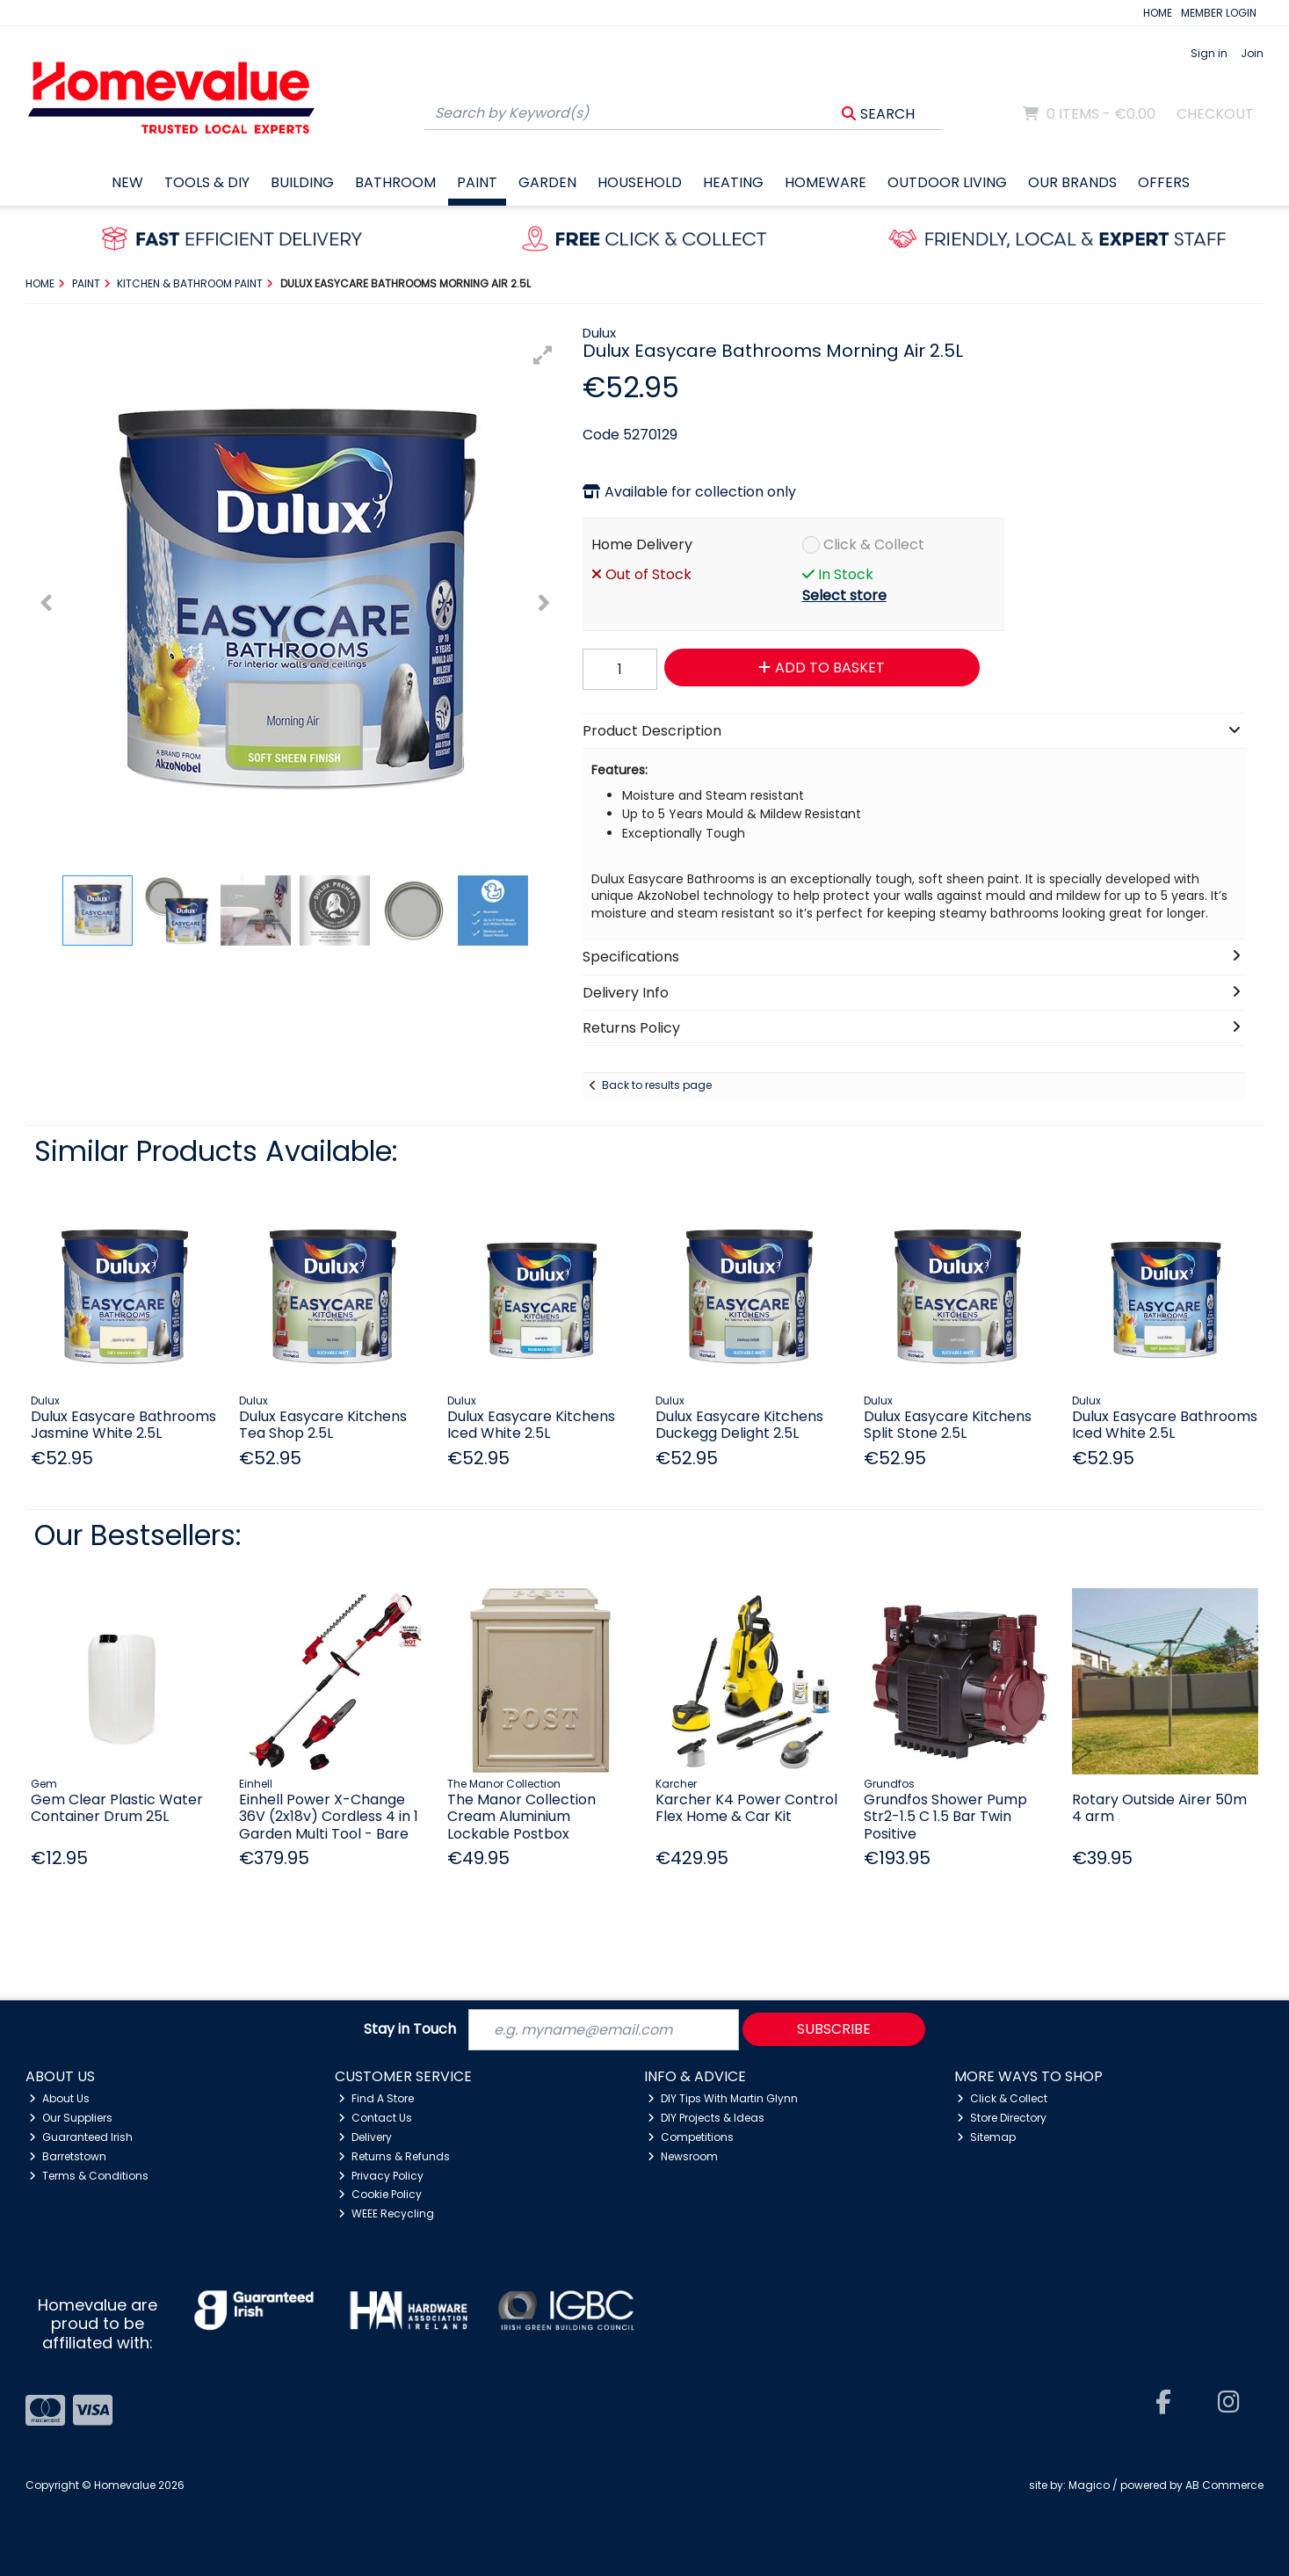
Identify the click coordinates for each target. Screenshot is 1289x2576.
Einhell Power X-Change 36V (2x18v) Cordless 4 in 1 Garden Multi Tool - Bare (328, 1816)
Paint (477, 182)
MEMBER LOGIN (1218, 12)
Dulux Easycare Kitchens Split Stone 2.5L (948, 1424)
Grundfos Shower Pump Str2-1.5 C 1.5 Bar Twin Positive (945, 1816)
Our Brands (1072, 182)
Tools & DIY (207, 182)
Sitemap (986, 2137)
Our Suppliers (70, 2117)
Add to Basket (821, 667)
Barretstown (67, 2156)
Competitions (691, 2137)
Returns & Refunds (394, 2156)
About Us (59, 2098)
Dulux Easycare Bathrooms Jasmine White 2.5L (123, 1424)
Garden (547, 182)
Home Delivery (641, 544)
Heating (733, 182)
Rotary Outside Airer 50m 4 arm (1159, 1807)
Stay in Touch (410, 2030)
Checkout (1215, 114)
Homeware (825, 182)
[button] (543, 355)
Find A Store (376, 2098)
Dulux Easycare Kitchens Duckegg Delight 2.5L (739, 1424)
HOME (1157, 12)
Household (639, 182)
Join (1252, 53)
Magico (1089, 2485)
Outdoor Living (947, 182)
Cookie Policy (380, 2194)
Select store (844, 595)
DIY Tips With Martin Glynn (723, 2098)
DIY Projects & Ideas (706, 2117)
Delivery (365, 2137)
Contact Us (375, 2117)
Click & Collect (873, 544)
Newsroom (683, 2156)
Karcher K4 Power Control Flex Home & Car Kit (746, 1807)
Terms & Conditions (88, 2175)
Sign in (1209, 53)
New (127, 182)
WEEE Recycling (386, 2213)
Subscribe (834, 2029)
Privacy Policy (381, 2175)
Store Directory (1001, 2117)
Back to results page (657, 1085)
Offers (1164, 182)
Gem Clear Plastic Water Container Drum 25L (117, 1807)
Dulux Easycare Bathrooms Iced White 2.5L (1164, 1424)
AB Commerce (1224, 2485)
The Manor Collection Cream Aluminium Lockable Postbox (521, 1816)
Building (302, 182)
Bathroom (395, 182)
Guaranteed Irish (81, 2137)
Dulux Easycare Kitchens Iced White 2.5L (531, 1424)
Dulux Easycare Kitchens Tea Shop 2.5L (323, 1424)
